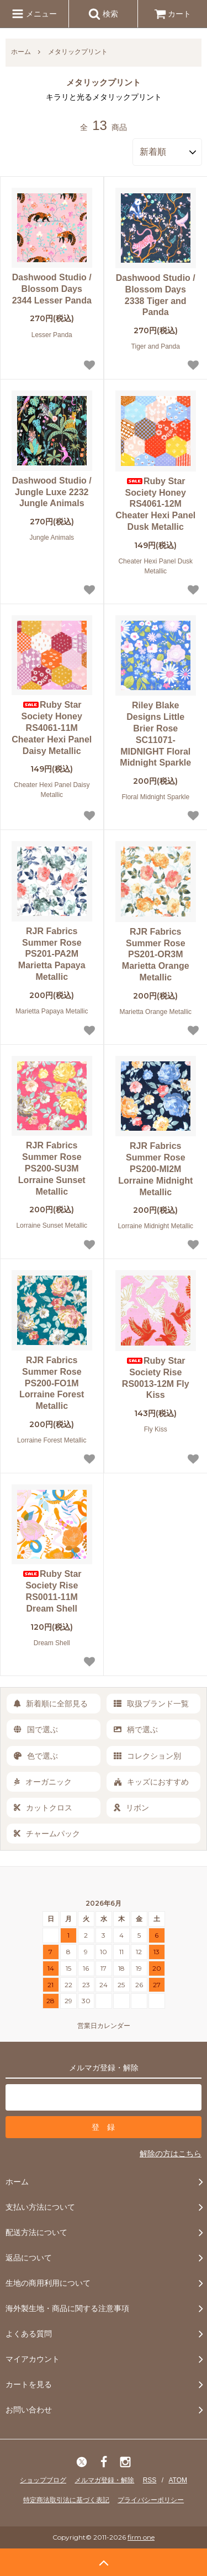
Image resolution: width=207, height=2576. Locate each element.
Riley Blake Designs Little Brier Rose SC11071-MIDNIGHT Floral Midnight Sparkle (155, 734)
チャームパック (47, 1833)
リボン (131, 1807)
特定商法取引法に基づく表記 (66, 2500)
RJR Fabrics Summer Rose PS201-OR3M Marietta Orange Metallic (155, 954)
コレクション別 (147, 1755)
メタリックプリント (78, 52)
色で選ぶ (36, 1755)
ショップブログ (43, 2480)
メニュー (34, 14)
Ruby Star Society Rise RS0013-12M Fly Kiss (155, 1378)
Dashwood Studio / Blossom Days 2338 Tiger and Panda (155, 295)
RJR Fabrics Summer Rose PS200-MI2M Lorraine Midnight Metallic (155, 1168)
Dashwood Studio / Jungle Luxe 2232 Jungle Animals (52, 492)
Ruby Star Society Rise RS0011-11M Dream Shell (52, 1591)
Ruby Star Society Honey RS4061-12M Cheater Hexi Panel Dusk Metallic (155, 504)
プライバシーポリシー (151, 2500)
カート (173, 13)
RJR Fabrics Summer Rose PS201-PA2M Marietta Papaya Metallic (52, 953)
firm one (141, 2537)
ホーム (21, 52)
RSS (150, 2480)
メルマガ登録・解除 (104, 2480)
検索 (103, 14)
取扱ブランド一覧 (151, 1703)
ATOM (177, 2480)
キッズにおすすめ (151, 1781)
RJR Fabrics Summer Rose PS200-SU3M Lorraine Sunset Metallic (52, 1168)
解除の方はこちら (170, 2153)
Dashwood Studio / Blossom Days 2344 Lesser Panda (52, 289)
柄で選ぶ (136, 1729)
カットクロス (43, 1807)
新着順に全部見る (51, 1703)
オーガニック (43, 1781)
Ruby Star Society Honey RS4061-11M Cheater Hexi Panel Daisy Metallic (52, 727)
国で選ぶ (36, 1729)
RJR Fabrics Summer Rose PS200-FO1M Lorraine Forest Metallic (51, 1383)
